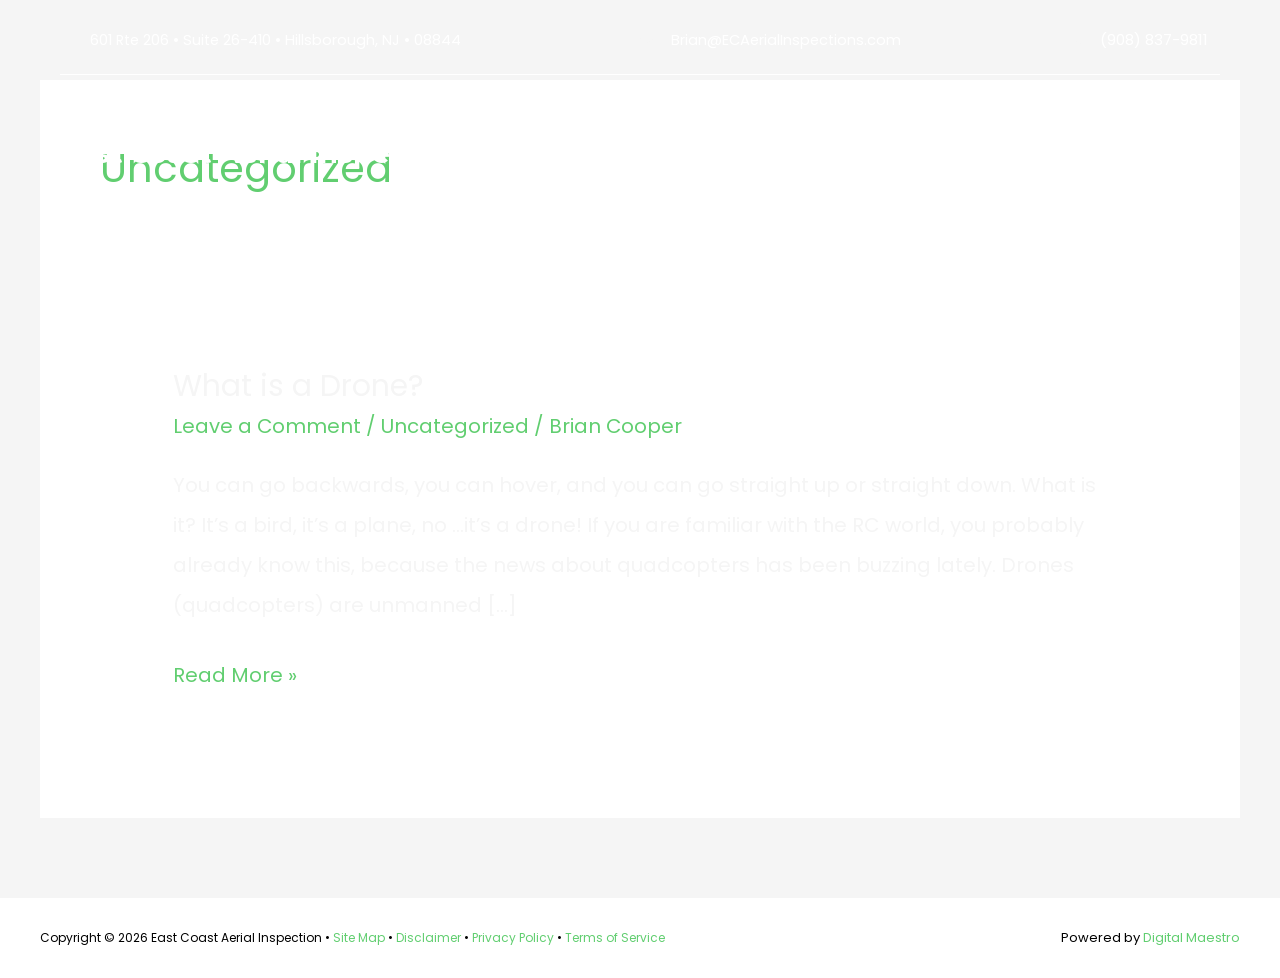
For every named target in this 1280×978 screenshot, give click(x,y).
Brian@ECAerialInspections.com (788, 39)
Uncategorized (456, 426)
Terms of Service (615, 937)
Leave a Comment (267, 426)
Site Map (359, 937)
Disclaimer (428, 937)
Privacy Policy (513, 937)
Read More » (235, 675)
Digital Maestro (1191, 937)
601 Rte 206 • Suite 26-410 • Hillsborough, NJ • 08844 (279, 39)
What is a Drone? (298, 386)
